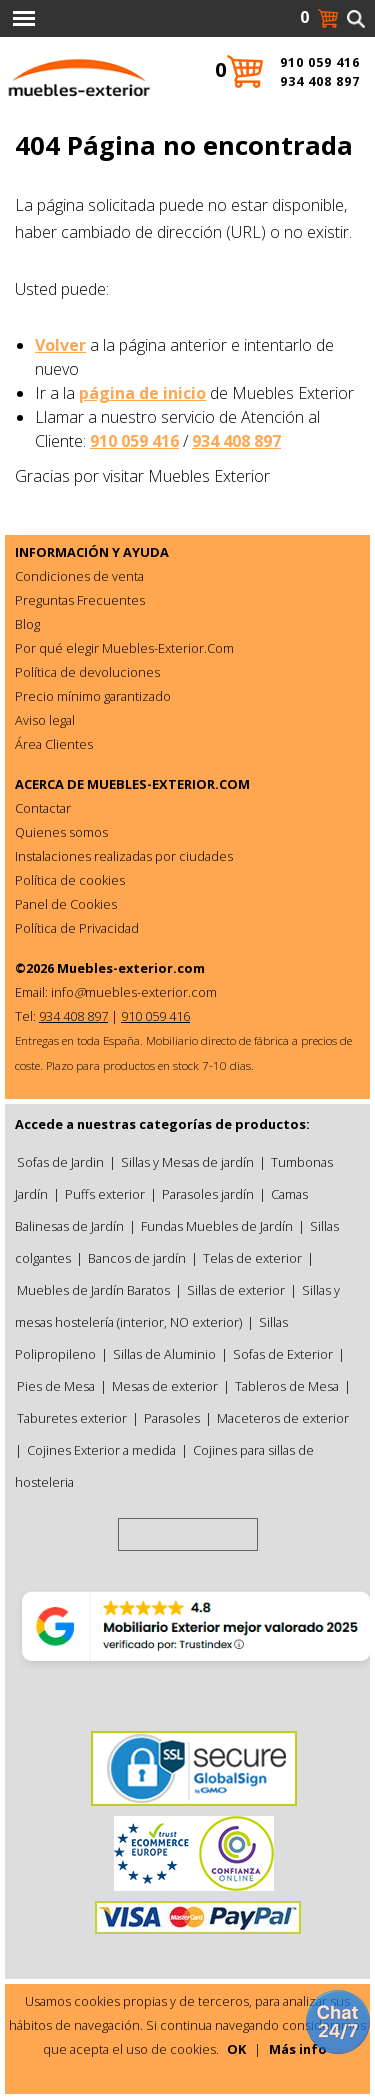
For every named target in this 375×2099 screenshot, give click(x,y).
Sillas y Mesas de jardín (187, 1162)
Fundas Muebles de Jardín (217, 1226)
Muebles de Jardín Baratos (93, 1290)
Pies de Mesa (56, 1386)
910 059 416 (134, 441)
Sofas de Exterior (283, 1354)
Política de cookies (70, 880)
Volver (60, 345)
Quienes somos (61, 832)
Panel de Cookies (66, 904)
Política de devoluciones (87, 672)
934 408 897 (236, 441)
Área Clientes (54, 744)
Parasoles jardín (208, 1194)
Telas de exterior (252, 1258)
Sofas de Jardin (60, 1162)
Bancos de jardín (137, 1258)
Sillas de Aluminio (164, 1354)
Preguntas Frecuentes (80, 600)
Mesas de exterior (165, 1386)
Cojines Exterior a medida (101, 1450)
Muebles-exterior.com (131, 968)
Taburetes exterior (72, 1418)
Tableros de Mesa (287, 1386)
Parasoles (172, 1418)
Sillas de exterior (236, 1290)
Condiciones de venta (79, 576)
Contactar (43, 808)
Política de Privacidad (77, 928)
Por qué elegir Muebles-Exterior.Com (124, 648)
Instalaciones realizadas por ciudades (124, 856)
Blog (27, 624)
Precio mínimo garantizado (93, 696)
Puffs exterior (105, 1194)
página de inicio (142, 393)
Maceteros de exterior (283, 1418)
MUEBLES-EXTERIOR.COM (168, 784)
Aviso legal (45, 720)
